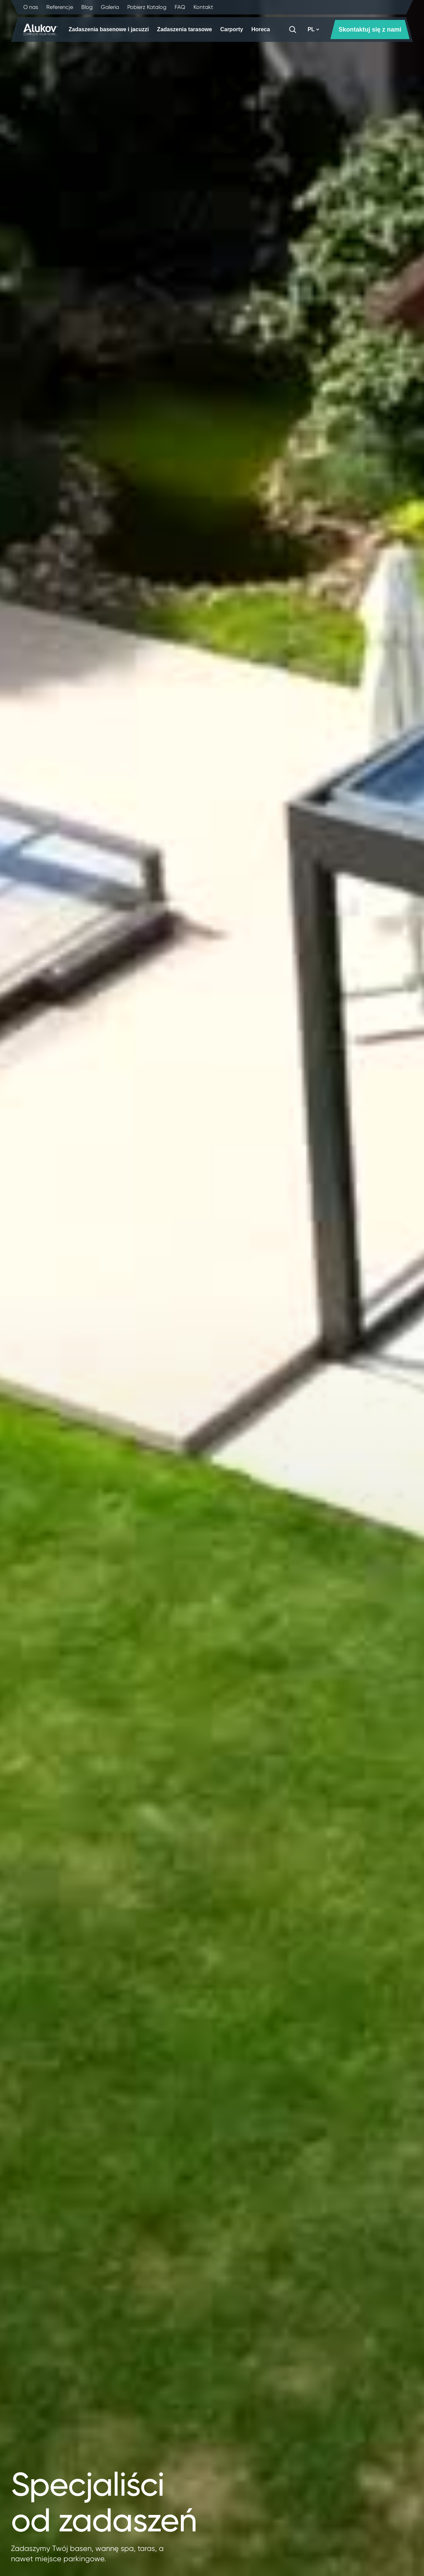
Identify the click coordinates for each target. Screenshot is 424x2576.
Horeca (260, 29)
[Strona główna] (40, 29)
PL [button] (313, 29)
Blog (87, 7)
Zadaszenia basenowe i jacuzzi (109, 29)
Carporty (231, 29)
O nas (30, 7)
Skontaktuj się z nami (370, 29)
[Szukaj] (292, 29)
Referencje (59, 7)
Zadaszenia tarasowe (184, 29)
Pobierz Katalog (146, 7)
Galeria (110, 7)
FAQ (180, 7)
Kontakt (203, 7)
